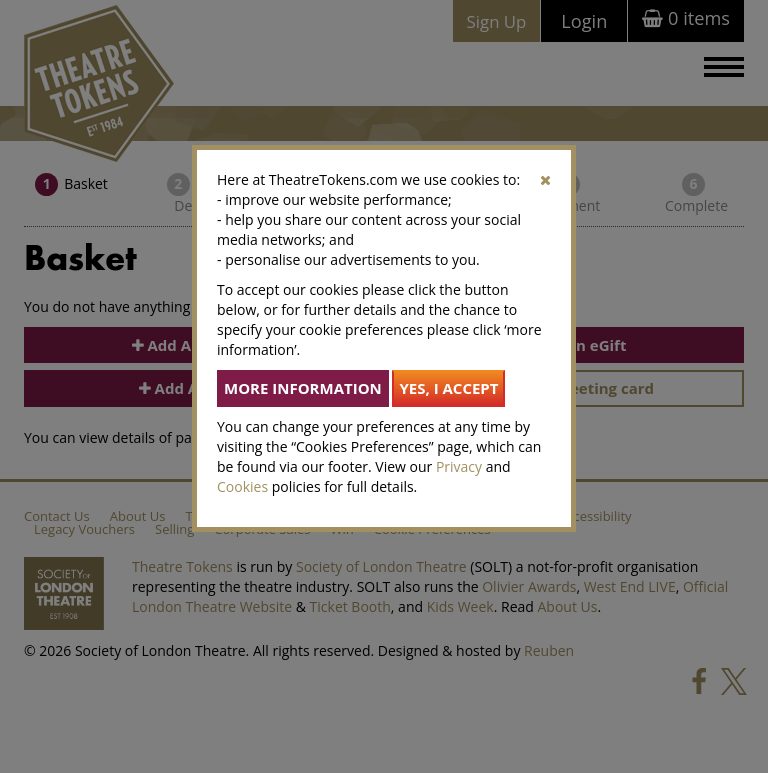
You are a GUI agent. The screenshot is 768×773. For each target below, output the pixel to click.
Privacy (459, 466)
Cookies (242, 486)
